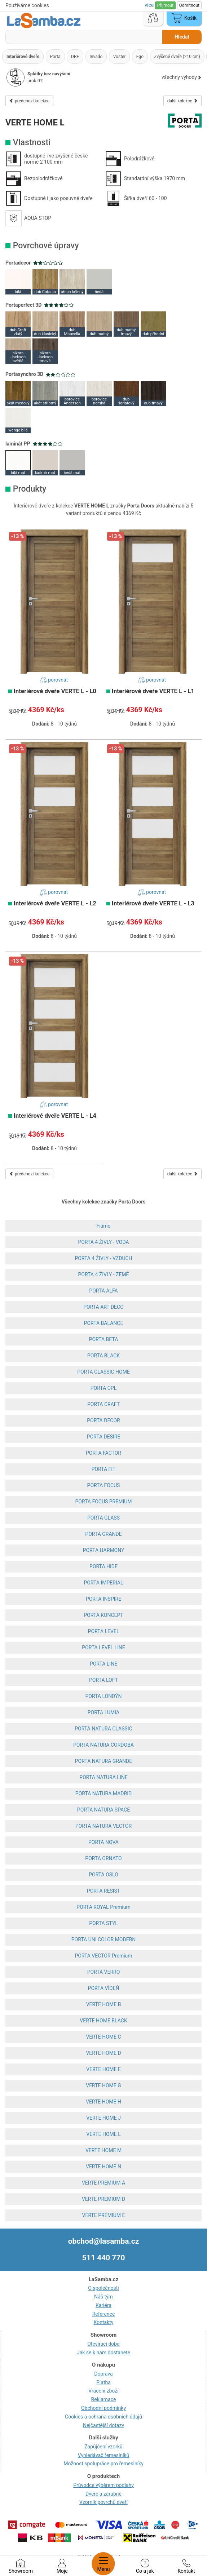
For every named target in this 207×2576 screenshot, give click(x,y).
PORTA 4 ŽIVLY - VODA (103, 1242)
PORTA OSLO (103, 1874)
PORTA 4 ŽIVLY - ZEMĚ (103, 1274)
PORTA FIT (104, 1469)
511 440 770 (103, 2257)
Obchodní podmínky (103, 2408)
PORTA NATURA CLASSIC (103, 1729)
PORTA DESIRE (103, 1437)
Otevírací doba (103, 2344)
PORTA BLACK (103, 1355)
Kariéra (103, 2305)
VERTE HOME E (103, 2069)
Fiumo (103, 1226)
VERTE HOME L (103, 2134)
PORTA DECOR (103, 1420)
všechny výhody (182, 77)
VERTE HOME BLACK (103, 2020)
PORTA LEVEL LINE (103, 1647)
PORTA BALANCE (103, 1323)
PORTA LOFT (103, 1680)
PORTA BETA (103, 1339)
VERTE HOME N (103, 2166)
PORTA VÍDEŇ (103, 1988)
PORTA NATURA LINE (103, 1777)
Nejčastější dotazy (103, 2425)
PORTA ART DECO (103, 1307)
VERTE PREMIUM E (103, 2215)
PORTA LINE (103, 1664)
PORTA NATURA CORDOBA (103, 1745)
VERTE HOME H (103, 2102)
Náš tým (103, 2297)
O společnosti (103, 2288)
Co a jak (145, 2566)
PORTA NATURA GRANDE (103, 1761)
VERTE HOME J (103, 2118)
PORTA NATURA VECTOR (103, 1826)
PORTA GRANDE (103, 1534)
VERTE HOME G (103, 2085)
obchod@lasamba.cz (103, 2241)
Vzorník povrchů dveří (103, 2502)
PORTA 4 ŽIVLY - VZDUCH (103, 1258)
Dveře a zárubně (103, 2494)
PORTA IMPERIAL (103, 1583)
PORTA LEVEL (103, 1631)
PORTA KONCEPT (103, 1615)
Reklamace (103, 2399)
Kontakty (104, 2322)
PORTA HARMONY (103, 1550)
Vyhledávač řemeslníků (103, 2455)
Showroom (21, 2566)
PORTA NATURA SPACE (103, 1810)
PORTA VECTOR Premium (103, 1956)
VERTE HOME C (103, 2037)
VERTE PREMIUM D (103, 2199)
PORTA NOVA (103, 1842)
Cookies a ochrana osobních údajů (103, 2417)
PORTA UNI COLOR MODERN (103, 1939)
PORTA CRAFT (103, 1404)
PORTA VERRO (103, 1972)
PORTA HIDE (103, 1566)
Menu (103, 2563)
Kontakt (186, 2566)
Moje (62, 2566)
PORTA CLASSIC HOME (103, 1372)
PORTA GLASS (103, 1518)
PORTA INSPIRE (103, 1599)
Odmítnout (189, 5)
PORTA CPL (103, 1388)
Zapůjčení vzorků (103, 2446)
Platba (103, 2382)
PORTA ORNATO (103, 1858)
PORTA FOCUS (103, 1485)
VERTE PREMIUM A (103, 2183)
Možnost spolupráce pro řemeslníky (103, 2463)
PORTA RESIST (103, 1891)
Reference (103, 2314)
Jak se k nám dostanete (103, 2352)
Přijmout (165, 5)
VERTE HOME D (103, 2053)
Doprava (103, 2374)
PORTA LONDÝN (103, 1696)
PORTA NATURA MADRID (103, 1793)
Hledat (182, 37)
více (150, 5)
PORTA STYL (103, 1923)
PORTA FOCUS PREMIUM (103, 1501)
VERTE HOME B (103, 2004)
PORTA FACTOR (103, 1453)
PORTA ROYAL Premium (103, 1907)
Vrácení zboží (103, 2391)
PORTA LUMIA (104, 1712)
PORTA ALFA (103, 1291)
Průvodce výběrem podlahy (103, 2485)
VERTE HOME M (103, 2150)
